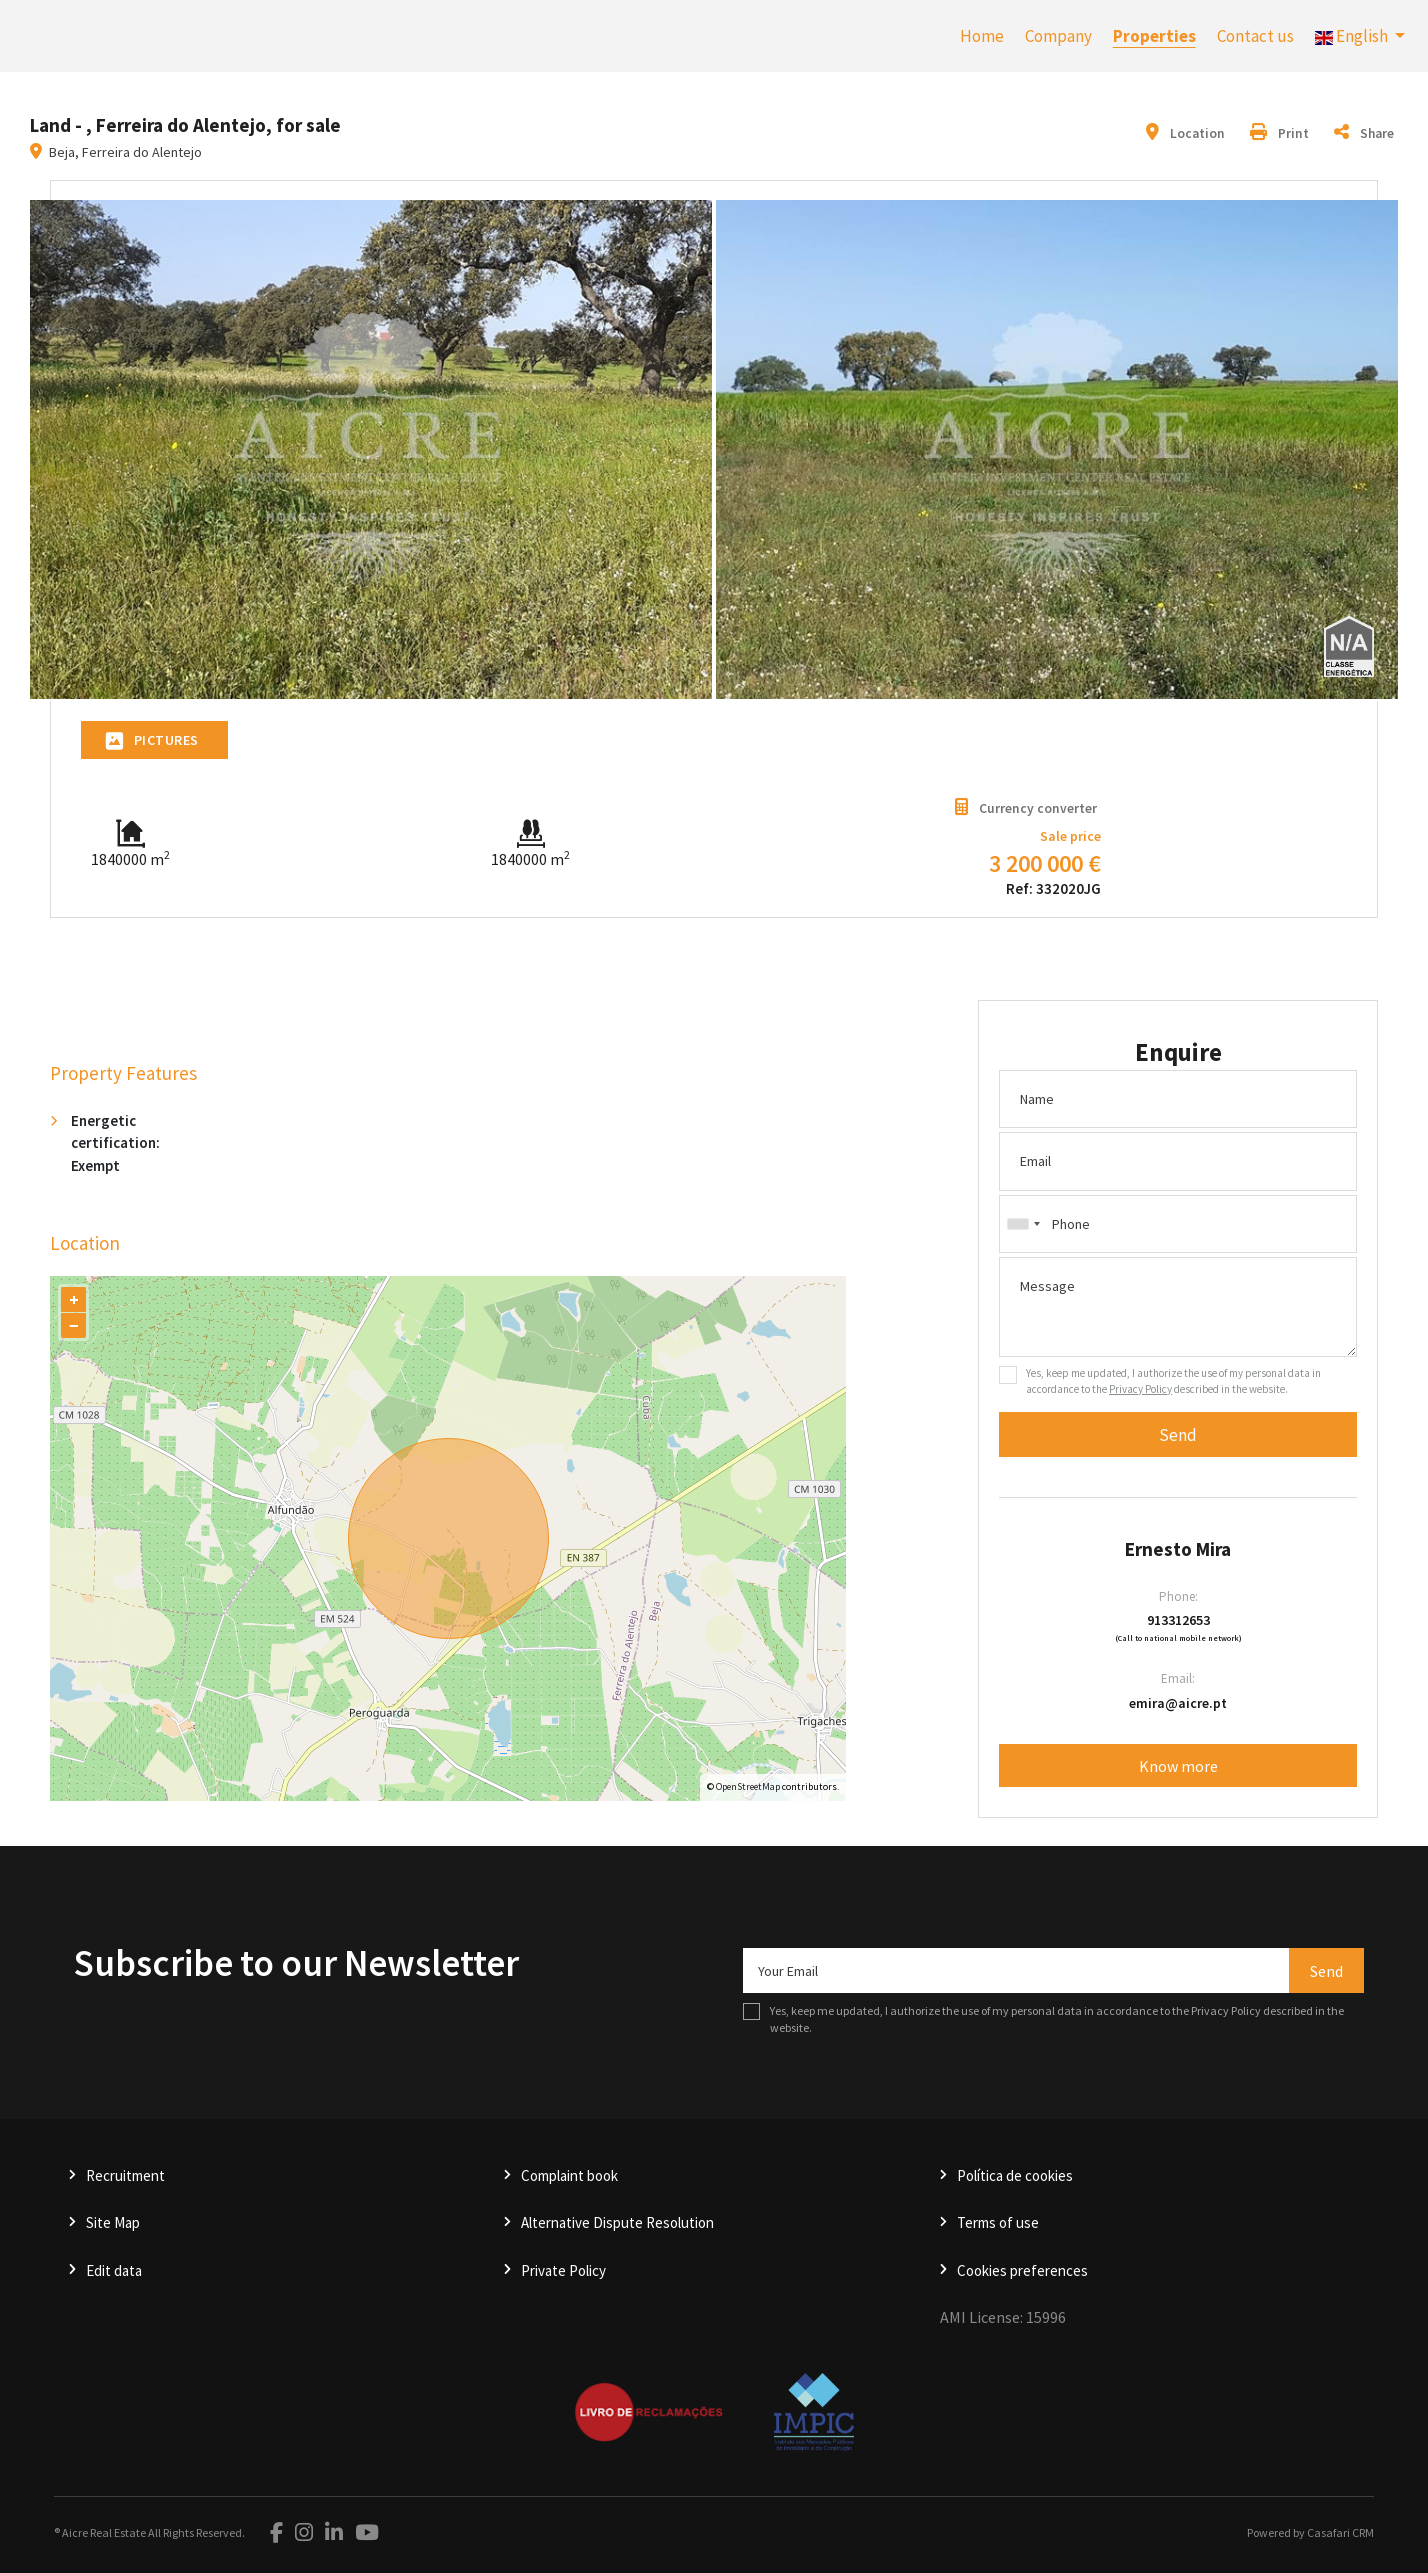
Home (982, 36)
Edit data (114, 2270)
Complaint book (569, 2175)
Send (1178, 1435)
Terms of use (998, 2222)
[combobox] (1178, 1224)
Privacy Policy (1140, 1389)
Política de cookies (1015, 2175)
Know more (1178, 1766)
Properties (1154, 36)
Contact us (1255, 36)
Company (1058, 36)
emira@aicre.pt (1178, 1703)
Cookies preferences (1022, 2270)
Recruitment (125, 2175)
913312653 (1178, 1620)
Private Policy (563, 2270)
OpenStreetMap (748, 1786)
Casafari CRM (1340, 2532)
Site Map (113, 2222)
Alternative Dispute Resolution (617, 2222)
